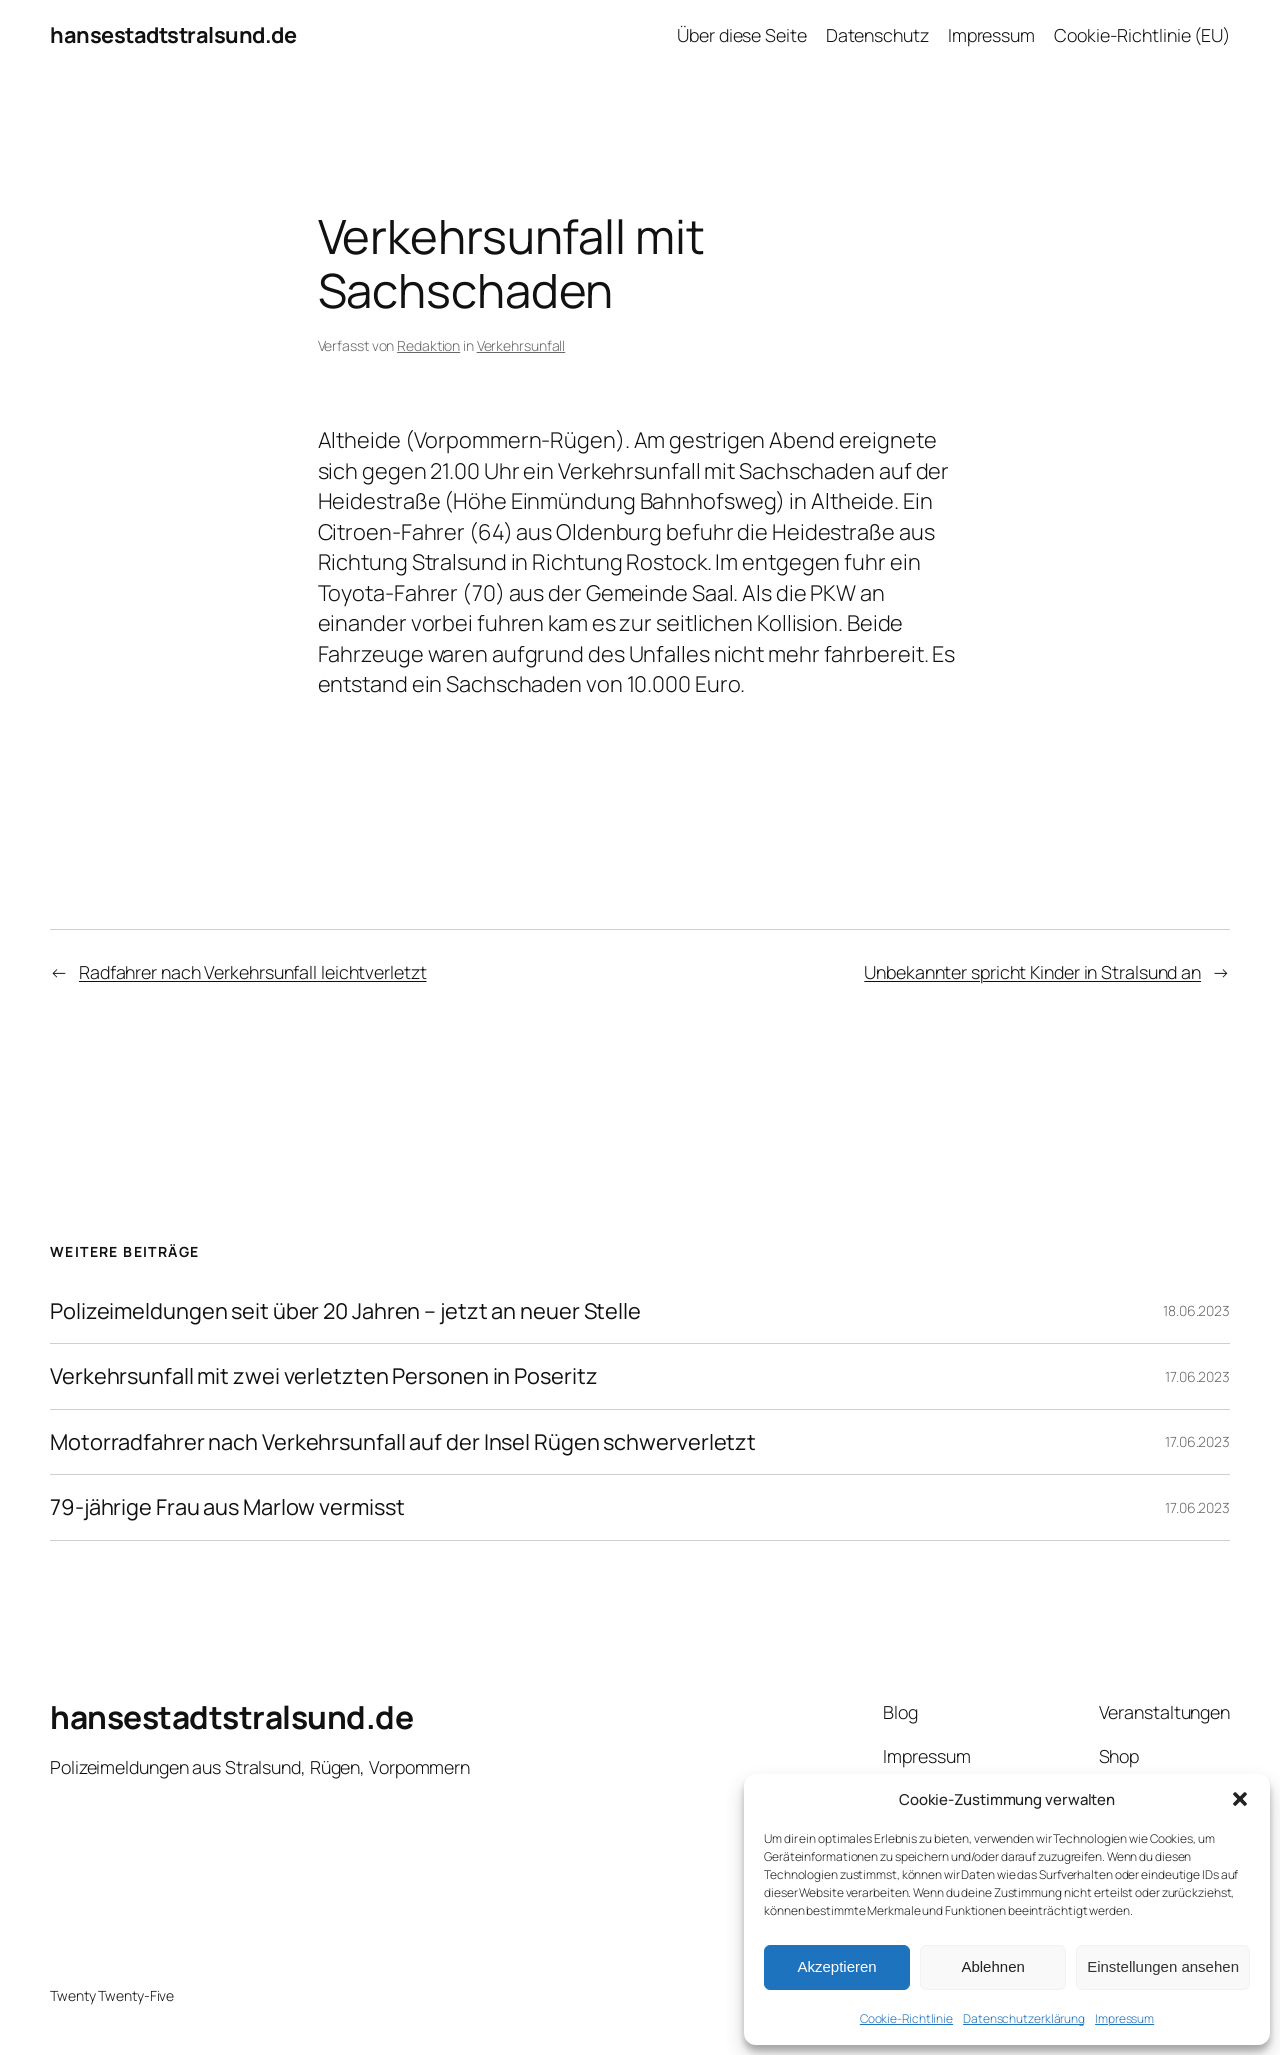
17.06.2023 (1197, 1376)
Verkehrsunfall (521, 345)
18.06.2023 (1196, 1310)
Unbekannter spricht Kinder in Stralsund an (1032, 972)
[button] (1240, 1799)
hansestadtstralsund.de (173, 35)
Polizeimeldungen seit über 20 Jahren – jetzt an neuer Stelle (345, 1311)
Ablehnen (992, 1966)
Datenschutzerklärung (1024, 2018)
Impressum (1124, 2018)
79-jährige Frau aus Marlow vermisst (227, 1507)
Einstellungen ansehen (1163, 1966)
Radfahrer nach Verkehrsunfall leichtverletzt (253, 972)
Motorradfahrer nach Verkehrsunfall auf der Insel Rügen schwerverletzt (403, 1442)
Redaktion (428, 345)
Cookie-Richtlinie (906, 2018)
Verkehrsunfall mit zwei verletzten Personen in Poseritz (324, 1376)
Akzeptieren (836, 1966)
